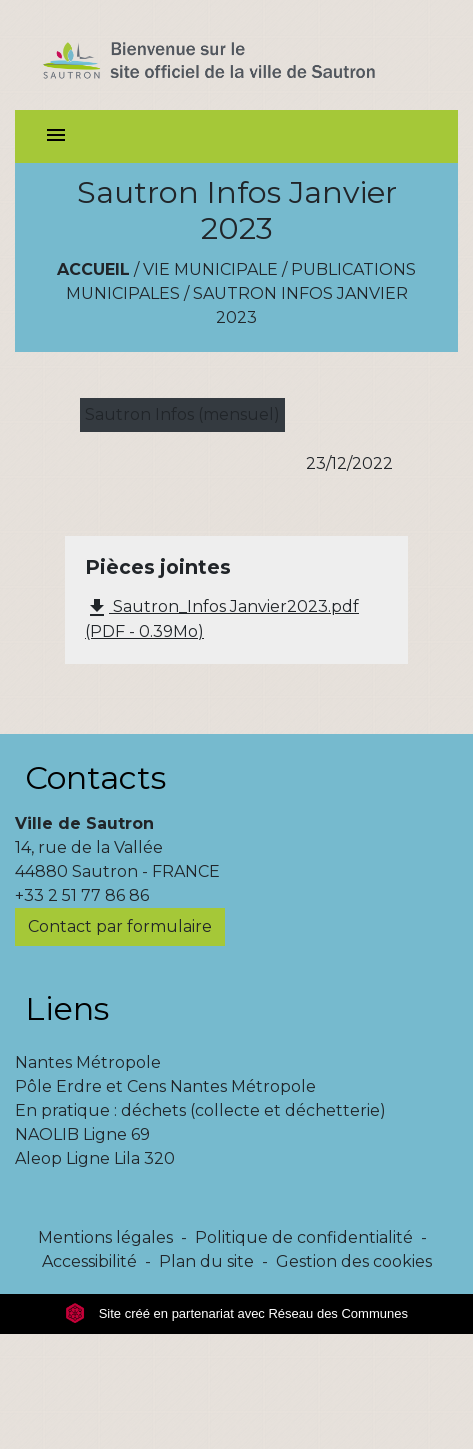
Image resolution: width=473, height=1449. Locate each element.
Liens (67, 1008)
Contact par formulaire (120, 926)
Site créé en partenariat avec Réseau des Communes (236, 1313)
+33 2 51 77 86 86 (82, 895)
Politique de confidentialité (304, 1237)
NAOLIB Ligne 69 (82, 1134)
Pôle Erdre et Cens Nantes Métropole (165, 1086)
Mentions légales (105, 1237)
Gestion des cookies (354, 1261)
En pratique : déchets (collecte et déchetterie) (200, 1110)
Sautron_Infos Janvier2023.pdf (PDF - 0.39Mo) (222, 618)
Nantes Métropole (88, 1062)
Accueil (93, 269)
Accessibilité (89, 1261)
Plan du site (206, 1261)
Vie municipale (210, 269)
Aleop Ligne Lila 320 (95, 1158)
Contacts (95, 777)
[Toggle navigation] (56, 136)
